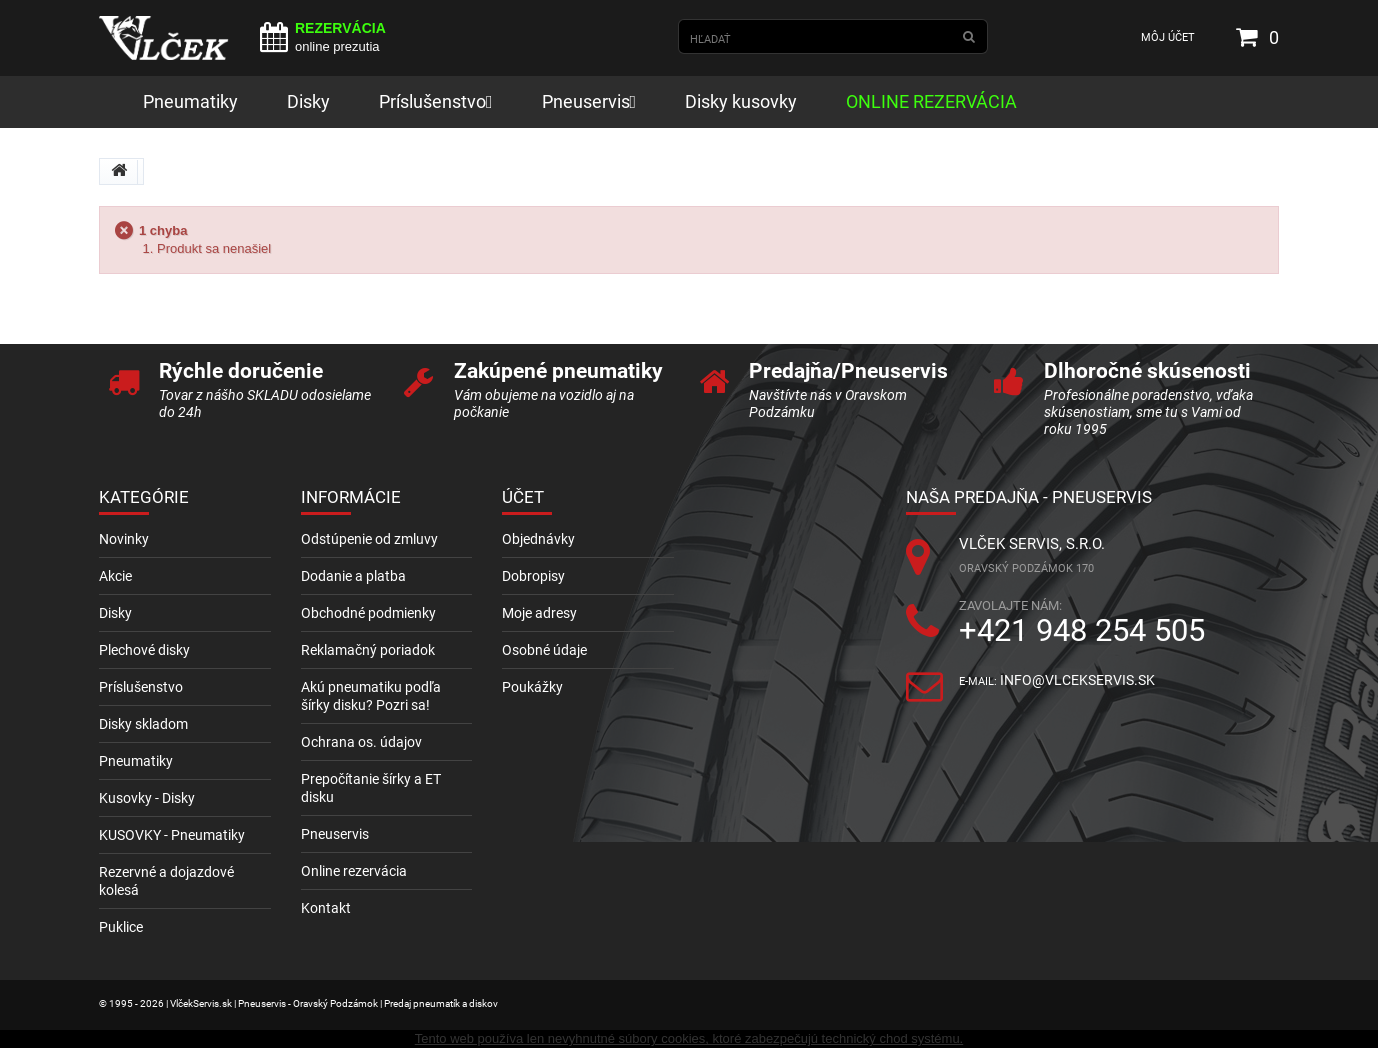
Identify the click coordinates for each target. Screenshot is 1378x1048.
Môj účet (1168, 37)
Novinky (124, 539)
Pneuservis (335, 834)
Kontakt (326, 908)
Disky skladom (143, 724)
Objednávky (538, 539)
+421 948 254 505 (1082, 630)
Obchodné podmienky (368, 613)
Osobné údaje (544, 650)
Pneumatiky (136, 761)
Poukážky (532, 687)
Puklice (121, 927)
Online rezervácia (354, 871)
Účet (523, 497)
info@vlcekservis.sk (1077, 680)
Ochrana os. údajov (361, 742)
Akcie (115, 576)
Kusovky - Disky (147, 798)
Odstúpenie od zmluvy (369, 539)
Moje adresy (539, 613)
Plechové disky (144, 650)
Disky (115, 613)
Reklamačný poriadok (368, 650)
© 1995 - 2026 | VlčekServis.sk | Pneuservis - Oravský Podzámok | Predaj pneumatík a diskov (298, 1003)
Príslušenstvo (141, 687)
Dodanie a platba (353, 576)
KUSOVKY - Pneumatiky (172, 835)
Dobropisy (533, 576)
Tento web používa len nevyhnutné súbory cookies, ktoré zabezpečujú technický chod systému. (689, 1038)
